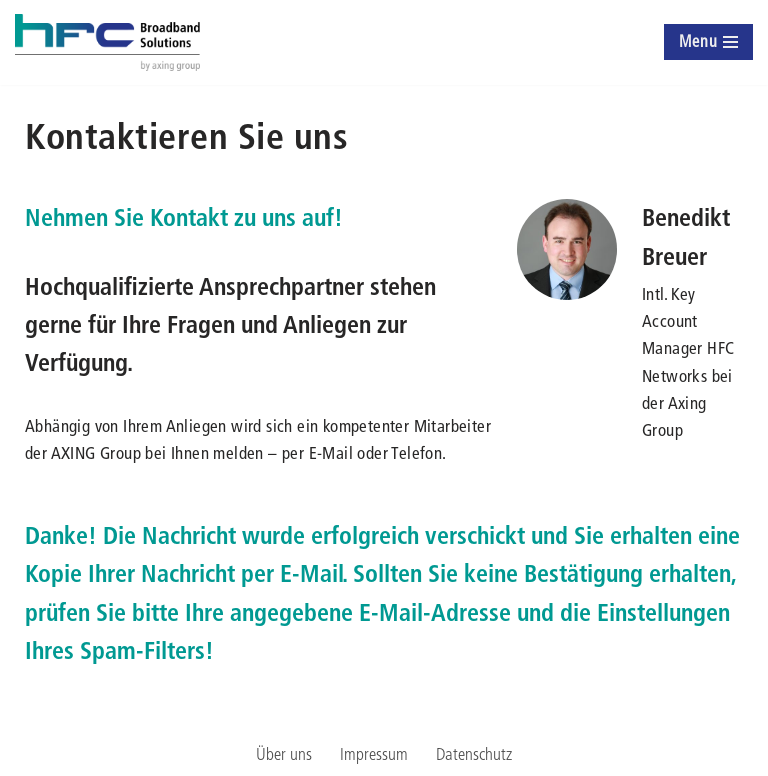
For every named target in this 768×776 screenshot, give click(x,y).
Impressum (374, 754)
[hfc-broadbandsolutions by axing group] (107, 42)
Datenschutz (474, 754)
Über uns (284, 754)
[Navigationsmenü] (708, 42)
